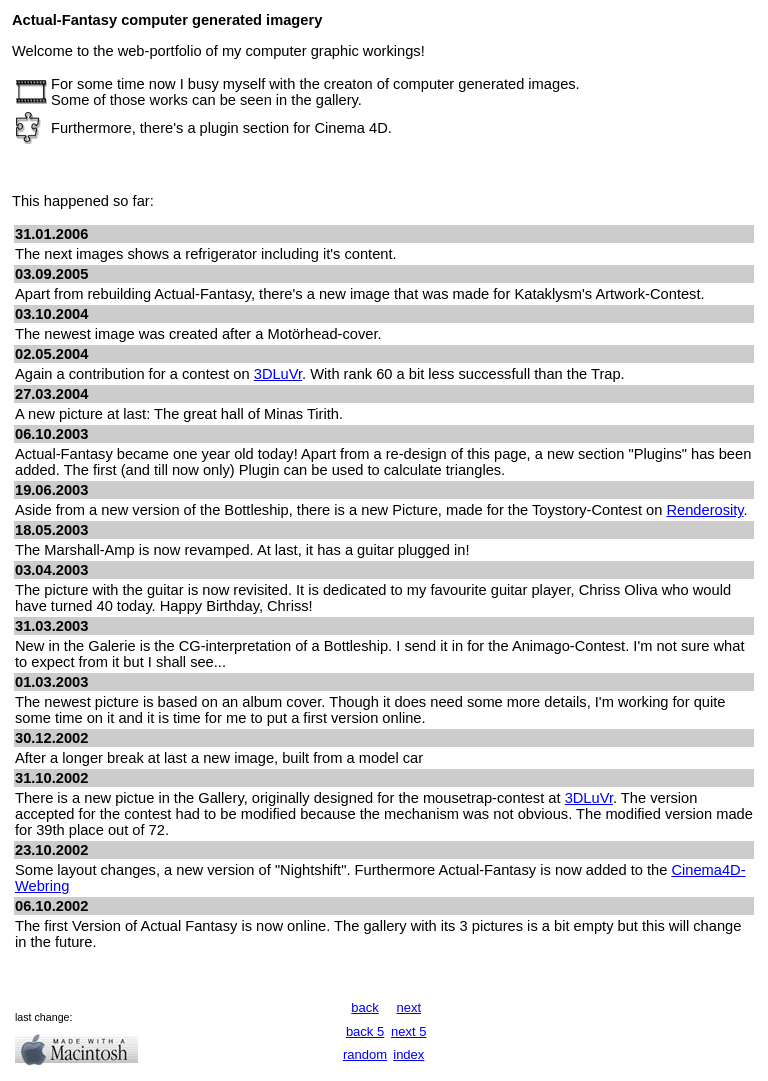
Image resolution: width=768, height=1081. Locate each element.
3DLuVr (278, 374)
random (365, 1054)
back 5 (365, 1031)
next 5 (408, 1031)
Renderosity (704, 510)
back (364, 1007)
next (409, 1007)
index (408, 1054)
